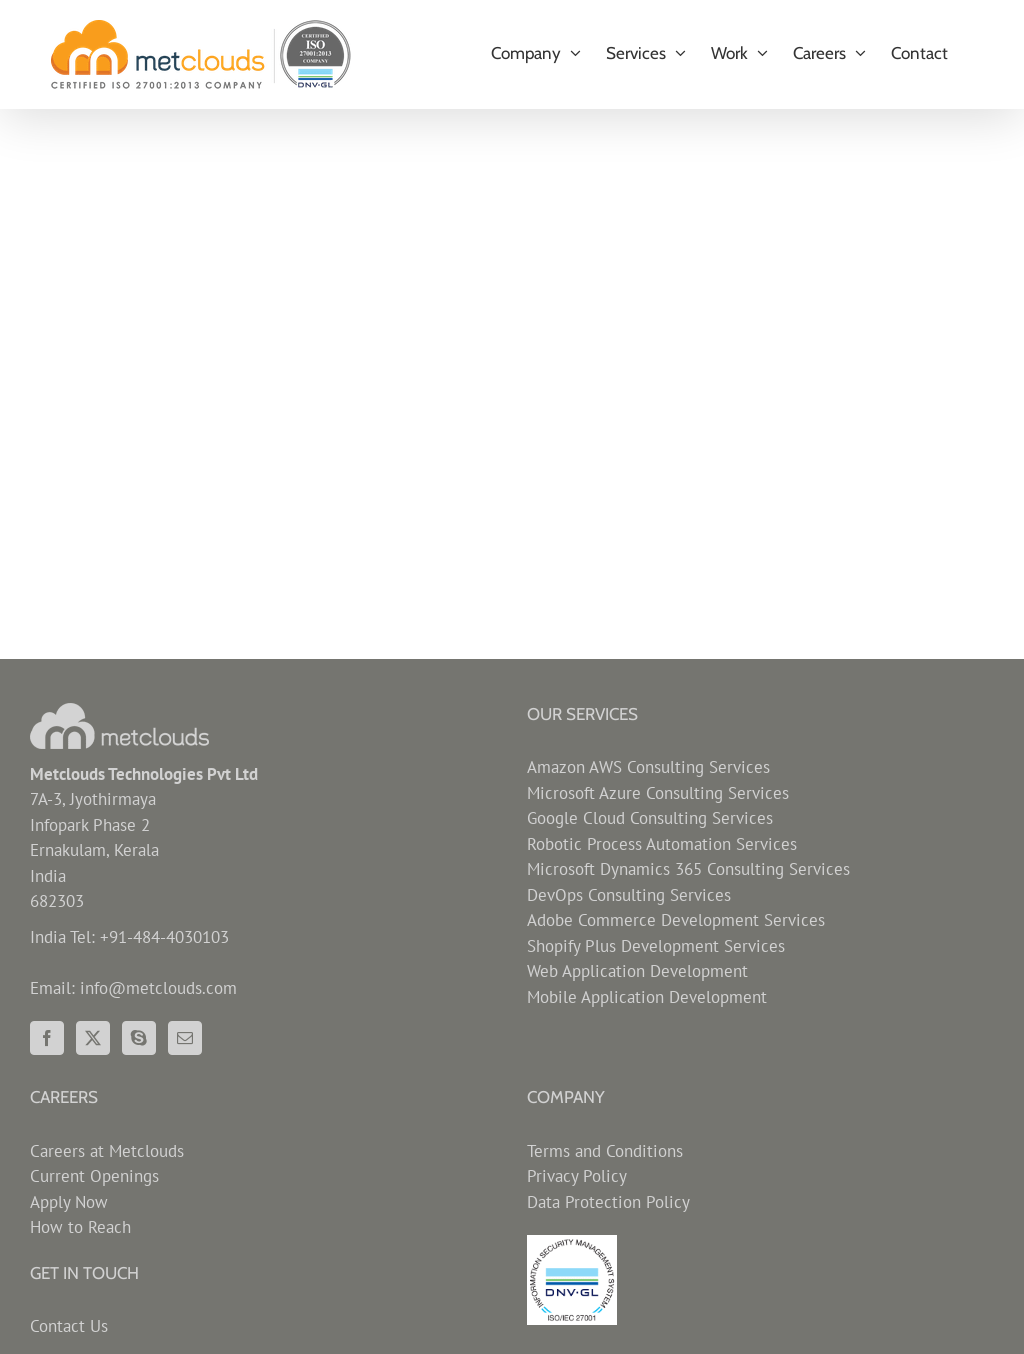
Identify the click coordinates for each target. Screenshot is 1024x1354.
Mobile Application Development (647, 997)
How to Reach (80, 1227)
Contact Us (69, 1326)
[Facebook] (47, 1038)
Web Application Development (637, 971)
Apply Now (69, 1202)
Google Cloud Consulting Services (650, 818)
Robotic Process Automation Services (662, 844)
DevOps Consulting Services (629, 895)
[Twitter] (93, 1038)
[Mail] (185, 1038)
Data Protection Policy (608, 1202)
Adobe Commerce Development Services (676, 920)
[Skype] (139, 1038)
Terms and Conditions (605, 1151)
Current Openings (94, 1176)
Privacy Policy (577, 1176)
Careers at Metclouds (107, 1151)
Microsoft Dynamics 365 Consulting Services (688, 869)
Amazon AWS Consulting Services (648, 767)
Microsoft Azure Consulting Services (658, 793)
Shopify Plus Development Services (656, 946)
